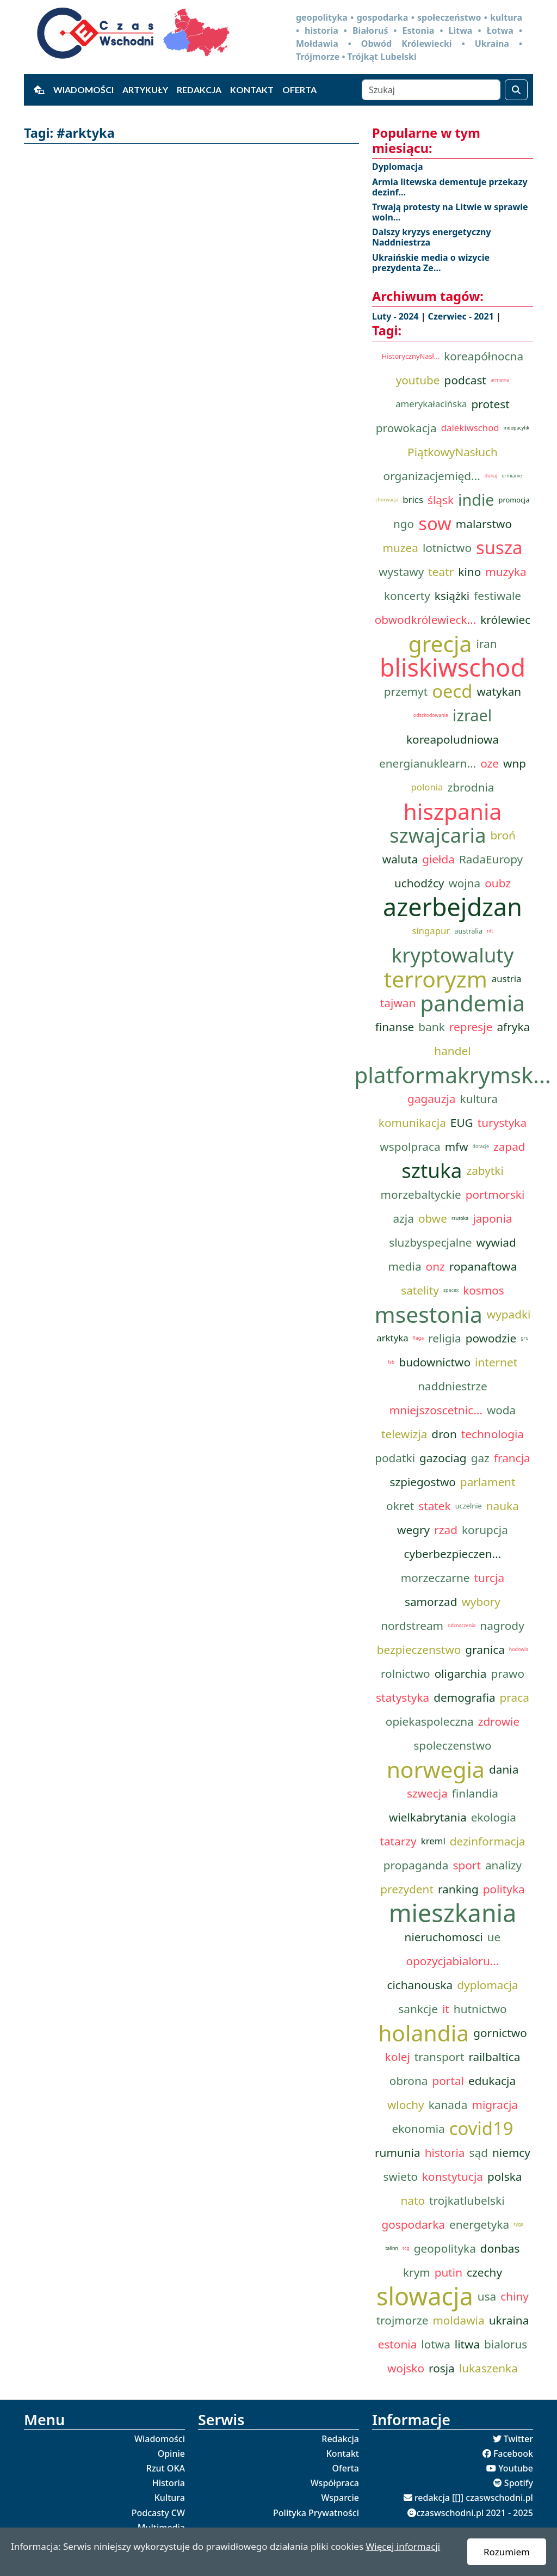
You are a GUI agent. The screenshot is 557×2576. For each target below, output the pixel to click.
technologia (492, 1434)
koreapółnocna (483, 356)
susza (499, 548)
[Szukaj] (431, 89)
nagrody (502, 1625)
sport (466, 1865)
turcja (489, 1577)
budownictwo (435, 1362)
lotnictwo (447, 547)
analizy (503, 1865)
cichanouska (420, 1984)
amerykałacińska (431, 403)
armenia (500, 380)
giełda (438, 859)
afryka (513, 1026)
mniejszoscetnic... (435, 1410)
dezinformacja (487, 1841)
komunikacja (412, 1122)
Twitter (518, 2439)
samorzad (431, 1601)
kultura (479, 1098)
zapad (509, 1146)
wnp (514, 763)
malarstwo (484, 523)
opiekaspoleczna (430, 1721)
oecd (452, 691)
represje (471, 1026)
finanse (394, 1026)
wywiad (496, 1242)
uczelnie (468, 1506)
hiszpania (452, 811)
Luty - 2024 (396, 316)
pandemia (472, 1003)
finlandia (475, 1793)
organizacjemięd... (431, 475)
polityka (504, 1889)
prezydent (407, 1889)
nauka (502, 1505)
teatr (441, 571)
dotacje (481, 1146)
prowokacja (406, 428)
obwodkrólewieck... (425, 619)
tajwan (398, 1002)
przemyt (406, 691)
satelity (420, 1290)
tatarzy (398, 1841)
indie (476, 499)
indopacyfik (517, 428)
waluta (400, 859)
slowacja (424, 2296)
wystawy (401, 571)
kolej (397, 2056)
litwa (467, 2344)
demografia (464, 1697)
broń (503, 835)
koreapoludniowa (452, 739)
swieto (400, 2176)
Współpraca (335, 2483)
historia (445, 2152)
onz (435, 1266)
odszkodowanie (430, 715)
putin (448, 2272)
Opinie (171, 2454)
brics (413, 499)
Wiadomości (83, 89)
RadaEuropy (491, 859)
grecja (440, 643)
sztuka (431, 1170)
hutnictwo (480, 2008)
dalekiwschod (470, 427)
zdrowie (498, 1721)
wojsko (405, 2368)
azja (403, 1218)
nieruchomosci (444, 1937)
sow (434, 524)
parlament (488, 1481)
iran (486, 643)
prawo (507, 1673)
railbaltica (494, 2056)
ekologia (493, 1817)
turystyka (502, 1122)
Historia (168, 2483)
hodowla (518, 1649)
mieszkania (453, 1913)
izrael (472, 715)
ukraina (509, 2320)
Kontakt (252, 89)
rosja (442, 2368)
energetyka (479, 2224)
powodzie (491, 1338)
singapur (431, 930)
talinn (391, 2248)
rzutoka (459, 1218)
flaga (418, 1338)
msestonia (428, 1314)
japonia (492, 1218)
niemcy (511, 2152)
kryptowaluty (453, 955)
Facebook (513, 2454)
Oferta (299, 89)
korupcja (485, 1529)
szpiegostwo (422, 1481)
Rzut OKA (165, 2468)
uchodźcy (419, 883)
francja (512, 1457)
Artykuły (145, 89)
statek (434, 1505)
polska (504, 2176)
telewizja (404, 1434)
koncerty (407, 595)
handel (452, 1050)
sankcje (418, 2008)
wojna (464, 883)
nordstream (412, 1625)
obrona (408, 2080)
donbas (500, 2248)
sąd (478, 2152)
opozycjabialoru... (452, 1960)
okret (400, 1505)
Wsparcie (340, 2498)
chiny (514, 2296)
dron (443, 1434)
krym (416, 2272)
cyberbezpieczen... (453, 1553)
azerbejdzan (452, 907)
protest (491, 404)
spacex (451, 1290)
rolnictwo (405, 1673)
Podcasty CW (158, 2513)
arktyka (392, 1338)
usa (487, 2296)
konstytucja (452, 2176)
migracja (494, 2104)
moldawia (458, 2320)
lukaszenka (488, 2368)
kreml (433, 1841)
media (405, 1266)
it (445, 2008)
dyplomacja (487, 1984)
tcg (406, 2248)
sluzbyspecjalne (430, 1242)
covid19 (481, 2128)
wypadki (509, 1314)
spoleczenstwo (452, 1745)
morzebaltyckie (421, 1194)
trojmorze (402, 2320)
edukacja (492, 2080)
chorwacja (386, 499)
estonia (397, 2344)
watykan (498, 691)
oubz (498, 883)
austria (507, 978)
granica (485, 1649)
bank (431, 1026)
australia (468, 931)
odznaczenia (461, 1625)
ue (494, 1937)
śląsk (441, 499)
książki (452, 595)
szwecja (427, 1793)
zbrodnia (471, 787)
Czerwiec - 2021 (462, 316)
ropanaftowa (483, 1266)
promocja (514, 500)
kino (469, 571)
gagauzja (431, 1098)
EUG (461, 1122)
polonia (427, 787)
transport (439, 2056)
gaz (480, 1457)
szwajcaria (437, 835)
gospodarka (413, 2224)
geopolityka (445, 2248)
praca (514, 1697)
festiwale (497, 595)
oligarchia (461, 1673)
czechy (484, 2272)
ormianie (512, 476)
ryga (518, 2224)
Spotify (518, 2483)
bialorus (505, 2344)
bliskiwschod (452, 667)
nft (490, 931)
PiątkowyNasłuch (452, 451)
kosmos (483, 1290)
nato (412, 2200)
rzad (445, 1529)
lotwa (435, 2344)
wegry (413, 1529)
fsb (391, 1362)
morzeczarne (435, 1577)
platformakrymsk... (452, 1075)
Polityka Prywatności (316, 2513)
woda (501, 1410)
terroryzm (435, 979)
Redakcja (199, 89)
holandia (423, 2033)
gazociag (443, 1457)
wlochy (405, 2104)
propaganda (416, 1865)
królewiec (505, 619)
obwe (432, 1218)
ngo (403, 523)
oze (489, 763)
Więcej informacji (403, 2546)
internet (496, 1362)
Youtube (515, 2468)
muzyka (505, 571)
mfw (456, 1146)
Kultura (169, 2498)
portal (448, 2080)
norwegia (436, 1769)
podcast (465, 380)
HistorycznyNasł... (411, 356)
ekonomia (418, 2128)
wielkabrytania (428, 1817)
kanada (448, 2104)
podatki (395, 1457)
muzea (400, 547)
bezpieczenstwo (419, 1649)
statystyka (402, 1697)
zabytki (484, 1170)
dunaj (491, 476)
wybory (480, 1601)
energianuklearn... (427, 763)
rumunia (397, 2152)
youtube (418, 380)
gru (524, 1338)
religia (444, 1338)
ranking (458, 1889)
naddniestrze (452, 1386)
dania (503, 1769)
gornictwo (500, 2032)
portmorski (495, 1194)
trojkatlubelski (466, 2200)
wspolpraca (410, 1146)
